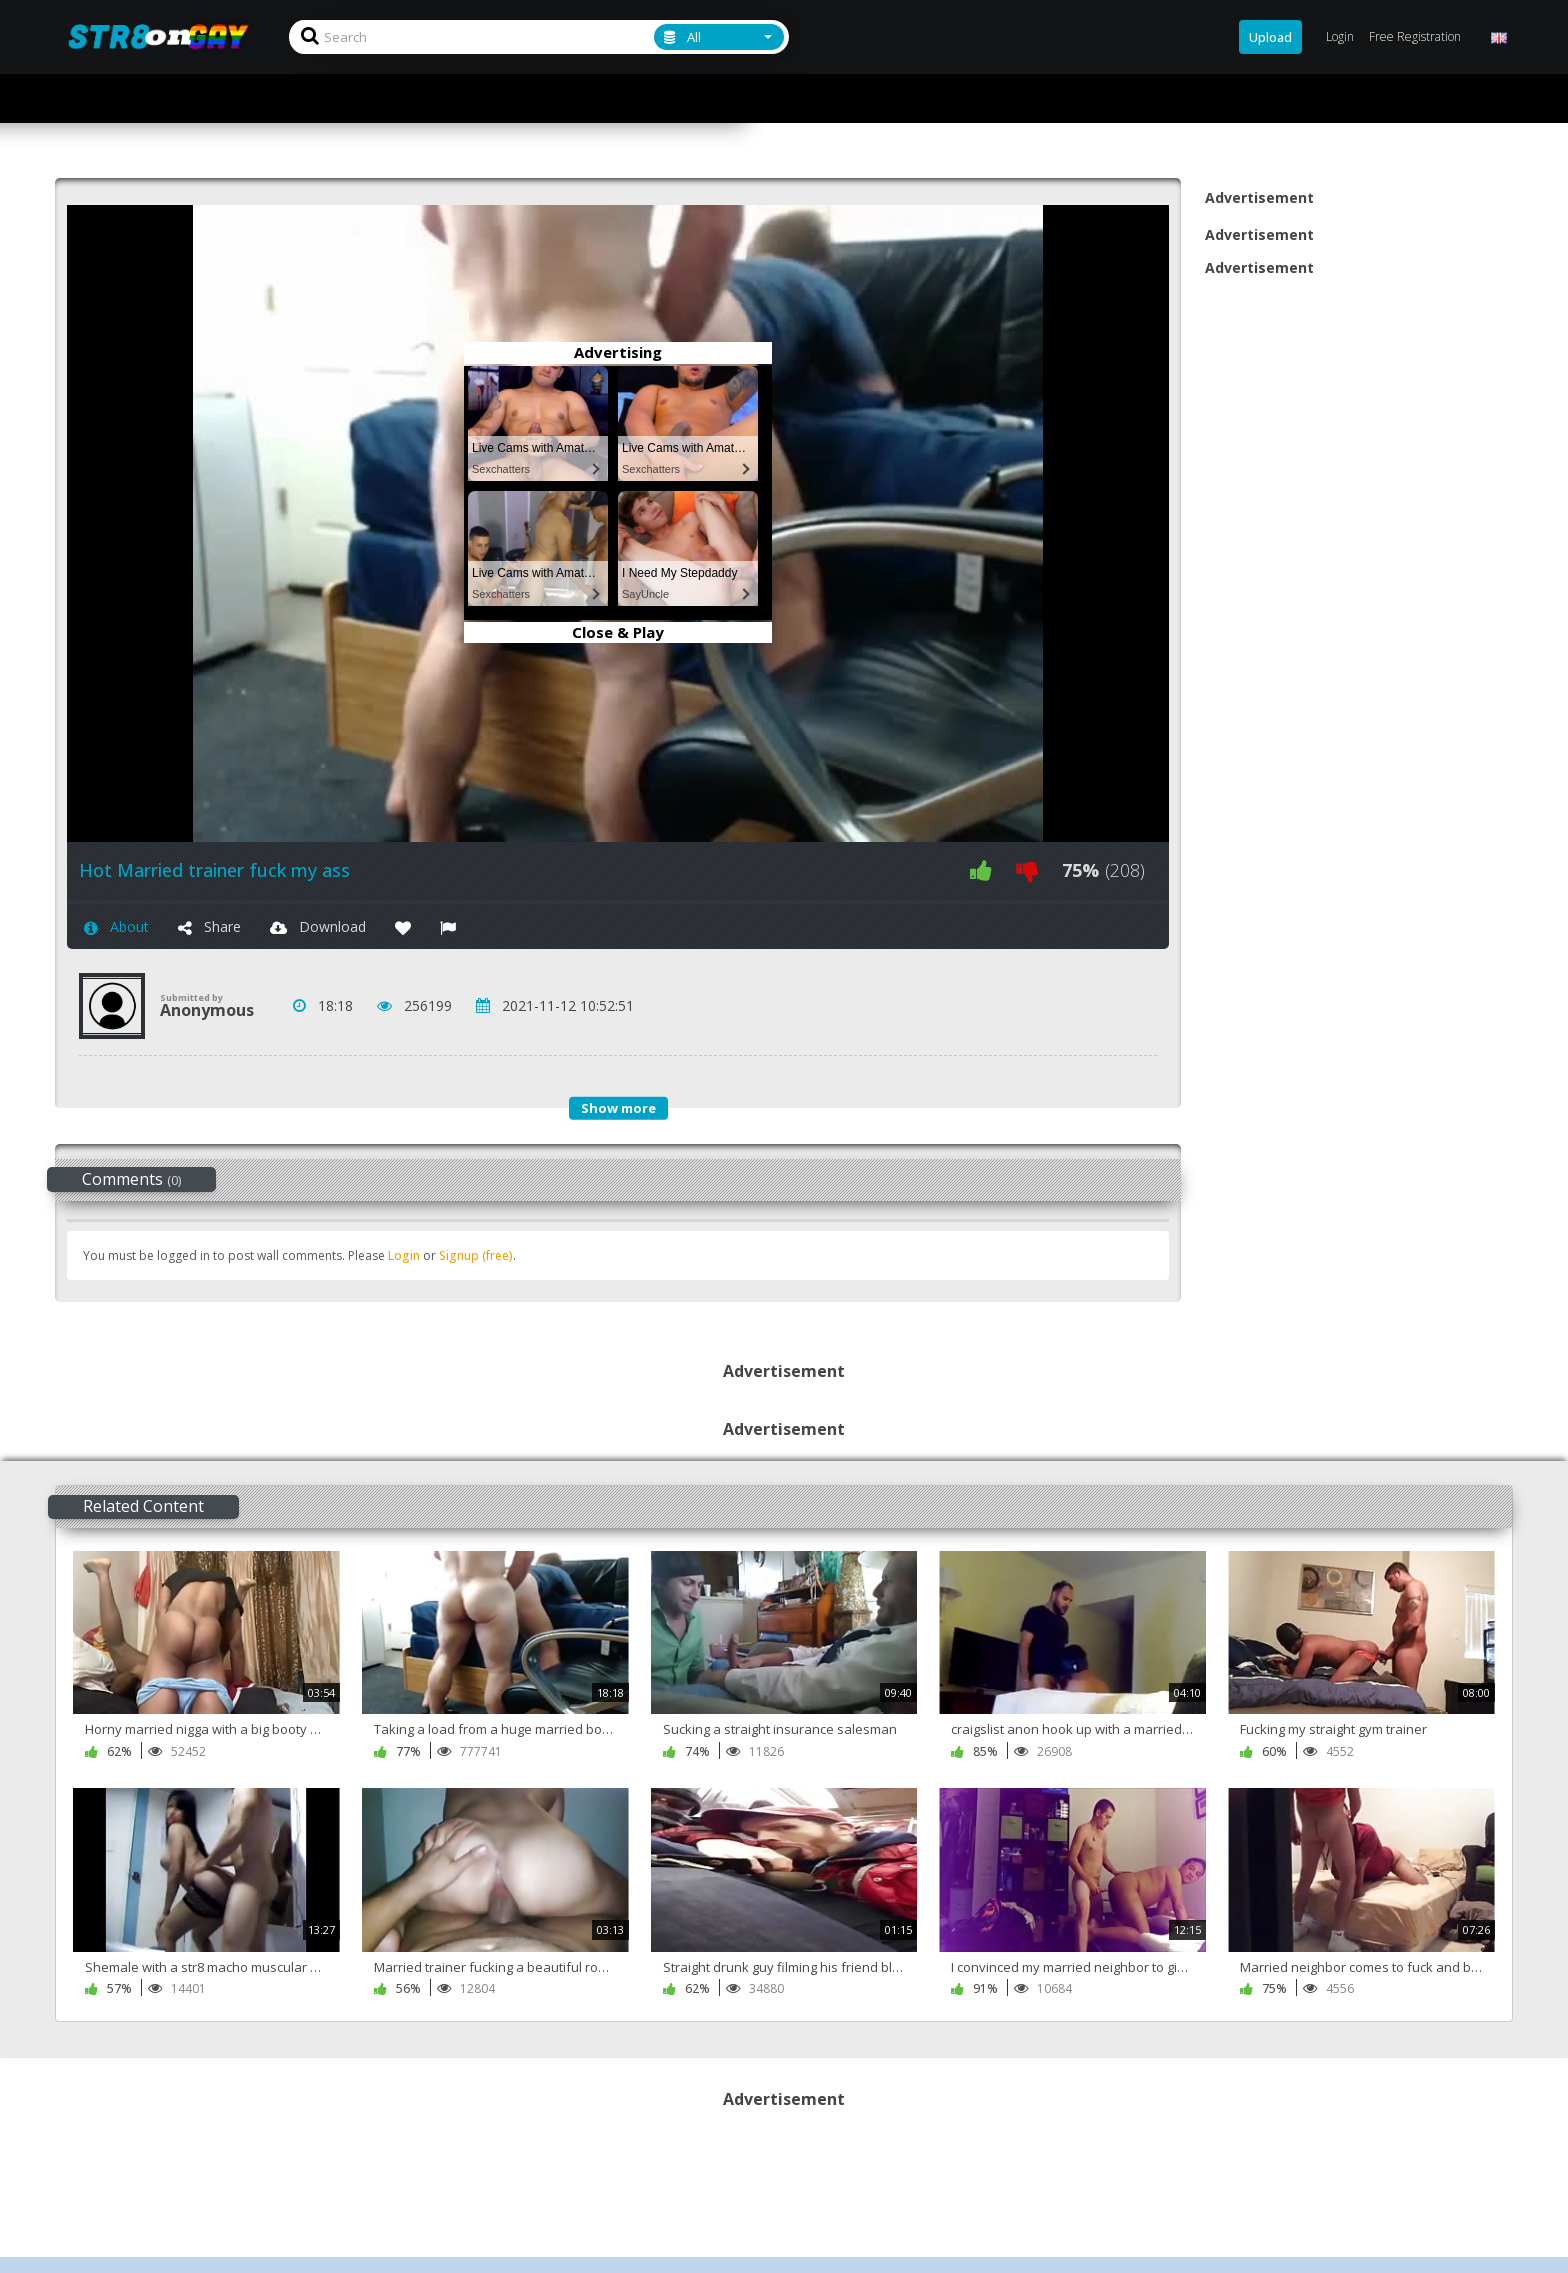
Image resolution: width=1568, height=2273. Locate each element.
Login (404, 1255)
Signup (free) (476, 1255)
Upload (1270, 37)
